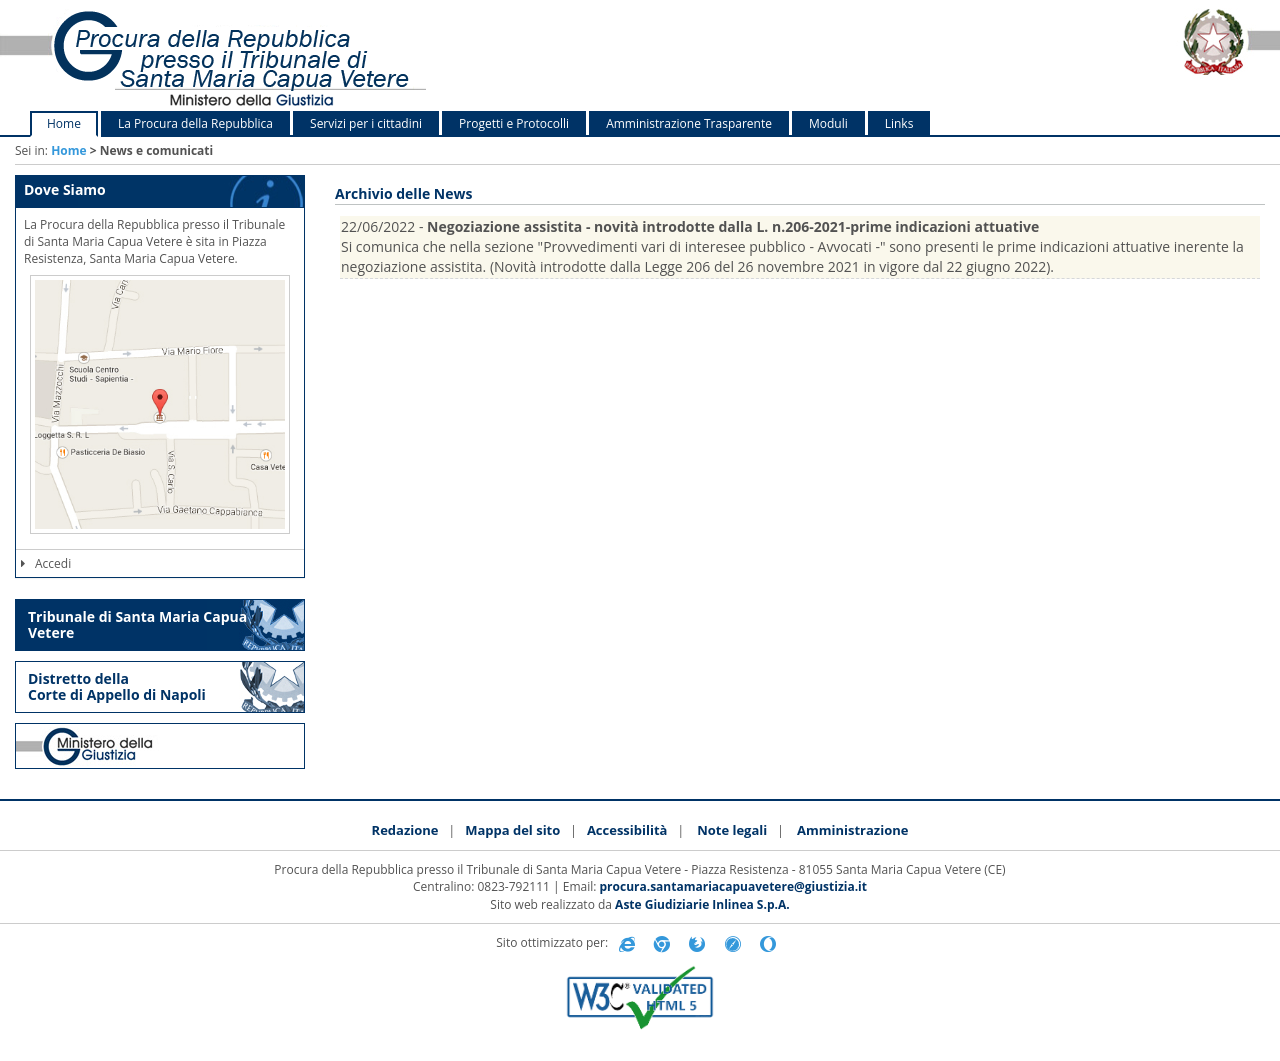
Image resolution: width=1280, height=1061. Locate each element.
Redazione (405, 830)
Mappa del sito (512, 830)
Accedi (46, 563)
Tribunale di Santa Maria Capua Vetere (137, 624)
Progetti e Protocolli (514, 123)
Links (899, 123)
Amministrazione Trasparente (689, 123)
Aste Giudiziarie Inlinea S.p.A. (702, 904)
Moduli (828, 123)
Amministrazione (852, 830)
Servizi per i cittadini (366, 123)
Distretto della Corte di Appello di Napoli (117, 686)
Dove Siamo (65, 189)
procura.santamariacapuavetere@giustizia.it (733, 886)
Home (64, 123)
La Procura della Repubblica (195, 123)
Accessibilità (627, 830)
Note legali (732, 830)
